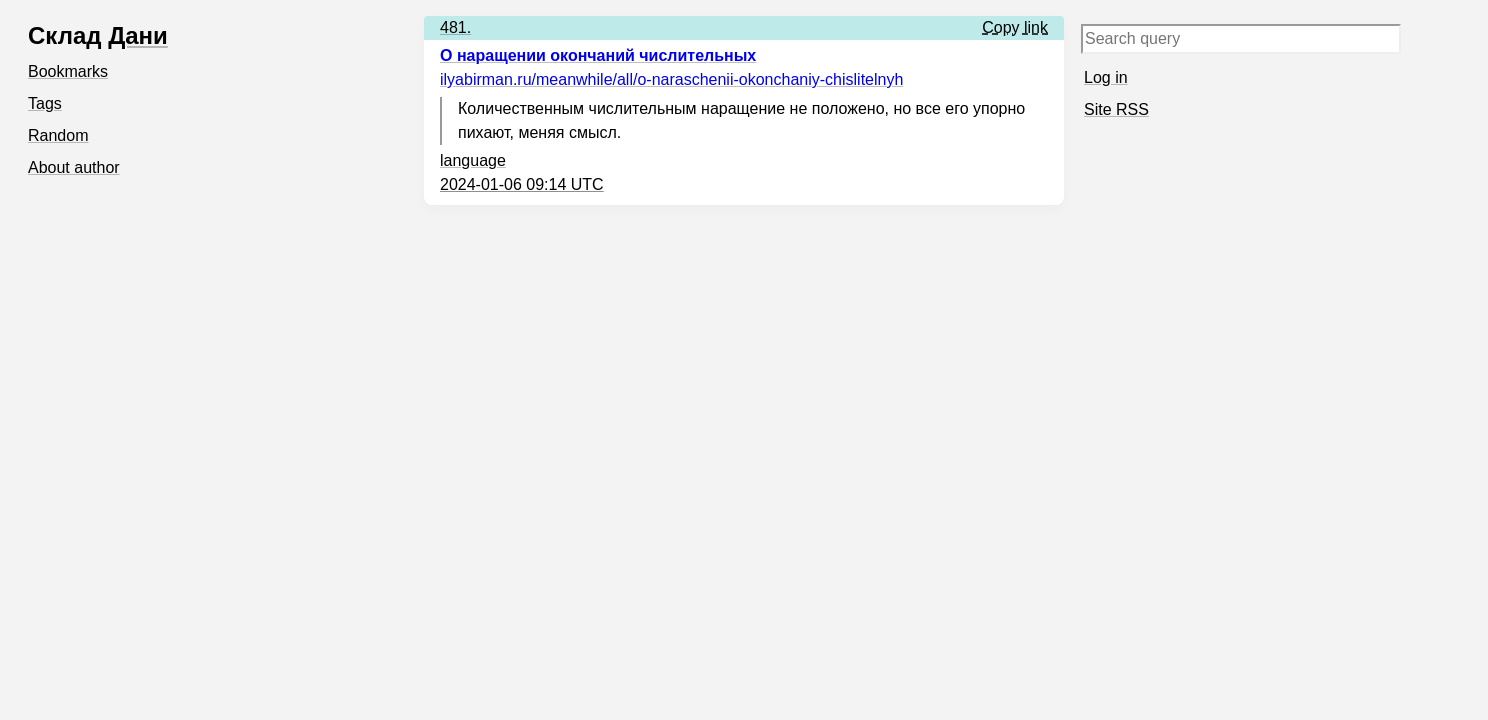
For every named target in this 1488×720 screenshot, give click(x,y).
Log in (1106, 77)
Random (58, 135)
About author (74, 167)
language (473, 160)
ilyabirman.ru (671, 79)
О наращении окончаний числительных (598, 55)
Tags (45, 103)
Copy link (1015, 27)
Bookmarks (68, 71)
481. (455, 27)
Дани (138, 35)
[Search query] (1241, 39)
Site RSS (1116, 109)
